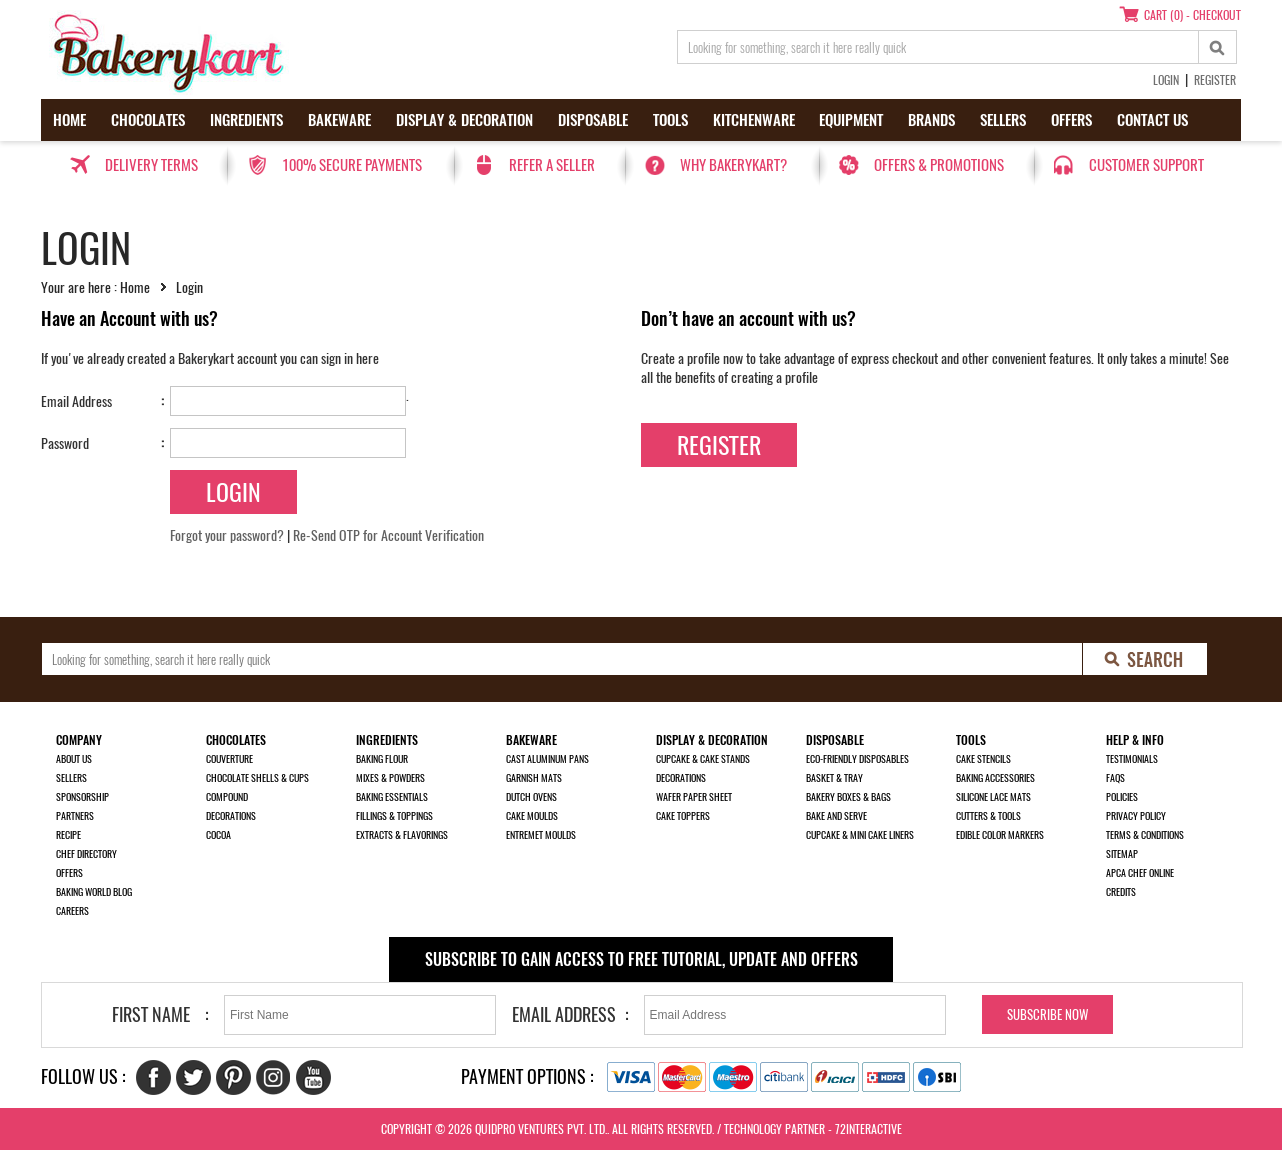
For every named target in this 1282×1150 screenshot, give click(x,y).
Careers (72, 911)
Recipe (68, 835)
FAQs (1115, 778)
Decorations (231, 816)
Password (65, 443)
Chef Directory (86, 854)
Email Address (76, 401)
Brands (931, 120)
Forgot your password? (227, 535)
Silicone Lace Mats (993, 797)
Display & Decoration (464, 120)
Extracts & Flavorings (402, 835)
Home (69, 120)
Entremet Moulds (541, 835)
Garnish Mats (534, 778)
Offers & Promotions (939, 165)
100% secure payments (352, 165)
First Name (151, 1014)
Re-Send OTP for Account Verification (388, 535)
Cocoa (218, 835)
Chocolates (148, 120)
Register (1215, 80)
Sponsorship (82, 797)
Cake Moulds (532, 816)
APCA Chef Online (1140, 873)
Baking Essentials (392, 797)
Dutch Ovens (531, 797)
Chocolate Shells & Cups (257, 778)
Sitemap (1122, 854)
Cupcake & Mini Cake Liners (860, 835)
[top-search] (1218, 47)
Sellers (1003, 120)
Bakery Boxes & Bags (848, 797)
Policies (1122, 797)
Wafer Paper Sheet (694, 797)
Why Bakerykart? (733, 165)
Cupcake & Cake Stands (703, 759)
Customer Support (1146, 165)
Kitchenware (754, 120)
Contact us (1152, 120)
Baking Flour (382, 759)
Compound (227, 797)
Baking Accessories (995, 778)
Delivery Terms (151, 165)
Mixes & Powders (390, 778)
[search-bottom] (1145, 659)
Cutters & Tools (988, 816)
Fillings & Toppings (394, 816)
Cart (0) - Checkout (1192, 15)
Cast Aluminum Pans (547, 759)
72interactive (868, 1129)
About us (74, 759)
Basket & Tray (834, 778)
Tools (670, 120)
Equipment (851, 120)
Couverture (229, 759)
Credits (1121, 892)
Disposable (593, 120)
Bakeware (339, 120)
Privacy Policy (1136, 816)
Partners (75, 816)
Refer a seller (552, 165)
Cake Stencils (983, 759)
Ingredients (246, 120)
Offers (1071, 120)
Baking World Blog (94, 892)
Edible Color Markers (1000, 835)
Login (1166, 80)
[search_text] (938, 47)
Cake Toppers (683, 816)
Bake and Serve (836, 816)
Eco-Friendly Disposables (857, 759)
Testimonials (1132, 759)
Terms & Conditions (1145, 835)
